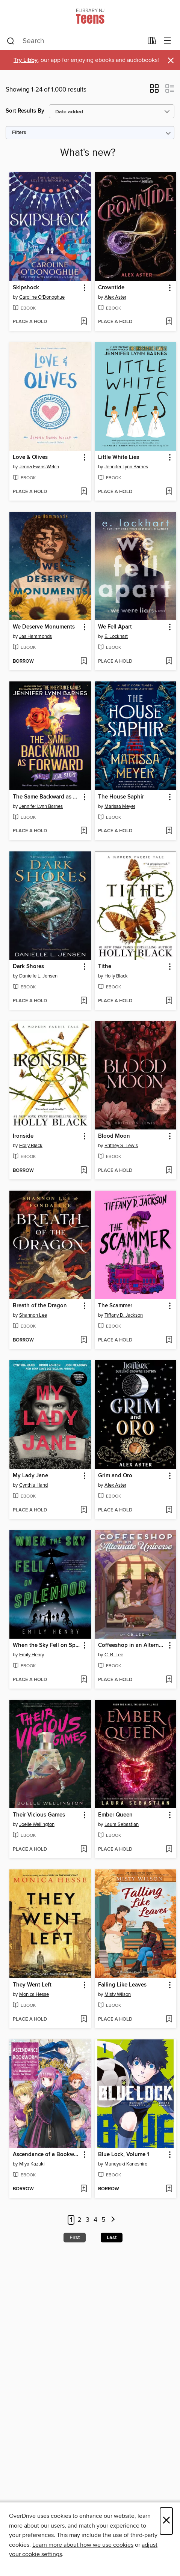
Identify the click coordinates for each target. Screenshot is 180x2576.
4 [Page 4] (95, 2220)
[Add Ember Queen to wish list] (169, 1849)
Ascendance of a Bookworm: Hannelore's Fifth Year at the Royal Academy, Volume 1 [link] (46, 2154)
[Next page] (113, 2220)
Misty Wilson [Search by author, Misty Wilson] (117, 1994)
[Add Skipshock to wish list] (83, 322)
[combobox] (75, 41)
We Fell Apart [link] (115, 627)
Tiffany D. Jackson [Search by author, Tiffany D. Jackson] (123, 1315)
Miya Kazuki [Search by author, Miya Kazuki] (32, 2164)
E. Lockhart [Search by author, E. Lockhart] (116, 636)
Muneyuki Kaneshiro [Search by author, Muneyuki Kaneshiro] (125, 2164)
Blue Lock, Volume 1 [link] (123, 2154)
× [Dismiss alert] (171, 60)
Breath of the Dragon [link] (40, 1305)
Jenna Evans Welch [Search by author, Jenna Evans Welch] (39, 467)
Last (111, 2237)
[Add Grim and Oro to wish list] (169, 1510)
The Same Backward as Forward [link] (46, 797)
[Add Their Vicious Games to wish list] (83, 1849)
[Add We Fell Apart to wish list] (169, 661)
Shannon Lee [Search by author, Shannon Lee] (33, 1315)
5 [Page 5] (103, 2220)
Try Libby (26, 60)
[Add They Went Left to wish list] (83, 2019)
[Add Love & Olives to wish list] (83, 492)
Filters (19, 132)
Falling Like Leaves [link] (122, 1985)
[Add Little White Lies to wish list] (169, 492)
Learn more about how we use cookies (82, 2545)
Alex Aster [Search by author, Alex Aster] (115, 297)
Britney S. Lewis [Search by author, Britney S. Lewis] (121, 1146)
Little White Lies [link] (118, 457)
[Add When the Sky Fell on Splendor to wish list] (83, 1680)
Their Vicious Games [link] (39, 1815)
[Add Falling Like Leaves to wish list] (169, 2019)
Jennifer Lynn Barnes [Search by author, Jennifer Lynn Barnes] (126, 467)
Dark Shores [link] (28, 966)
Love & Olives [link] (30, 457)
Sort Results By (25, 110)
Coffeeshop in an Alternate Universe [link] (132, 1645)
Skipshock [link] (26, 287)
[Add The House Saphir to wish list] (169, 831)
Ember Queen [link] (115, 1815)
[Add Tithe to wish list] (169, 1001)
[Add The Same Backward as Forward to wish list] (83, 831)
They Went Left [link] (32, 1985)
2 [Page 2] (79, 2220)
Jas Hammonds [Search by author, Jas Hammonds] (35, 636)
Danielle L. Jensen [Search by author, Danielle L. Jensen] (38, 976)
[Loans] (152, 42)
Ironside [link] (23, 1136)
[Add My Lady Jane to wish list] (83, 1510)
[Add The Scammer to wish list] (169, 1340)
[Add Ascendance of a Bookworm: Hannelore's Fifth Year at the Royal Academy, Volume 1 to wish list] (83, 2189)
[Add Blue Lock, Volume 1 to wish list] (169, 2189)
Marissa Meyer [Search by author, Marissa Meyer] (119, 806)
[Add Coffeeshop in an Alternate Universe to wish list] (169, 1680)
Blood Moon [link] (114, 1136)
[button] (154, 91)
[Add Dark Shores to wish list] (83, 1001)
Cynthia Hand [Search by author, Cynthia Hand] (33, 1485)
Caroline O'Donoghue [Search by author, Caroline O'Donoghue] (42, 297)
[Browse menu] (167, 41)
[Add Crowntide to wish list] (169, 322)
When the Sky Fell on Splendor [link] (46, 1645)
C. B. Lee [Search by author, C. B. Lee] (113, 1655)
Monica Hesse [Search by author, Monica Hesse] (34, 1994)
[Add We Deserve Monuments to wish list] (83, 661)
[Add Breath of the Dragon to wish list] (83, 1340)
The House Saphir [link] (121, 797)
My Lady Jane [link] (30, 1475)
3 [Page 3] (87, 2220)
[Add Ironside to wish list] (83, 1171)
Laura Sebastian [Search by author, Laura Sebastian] (121, 1824)
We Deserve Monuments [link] (44, 627)
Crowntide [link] (111, 287)
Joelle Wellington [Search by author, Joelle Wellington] (36, 1824)
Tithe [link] (104, 966)
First (75, 2237)
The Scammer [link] (115, 1305)
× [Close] (166, 2521)
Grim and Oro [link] (115, 1475)
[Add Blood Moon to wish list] (169, 1171)
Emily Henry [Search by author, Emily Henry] (31, 1655)
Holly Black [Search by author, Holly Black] (116, 976)
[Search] (11, 41)
